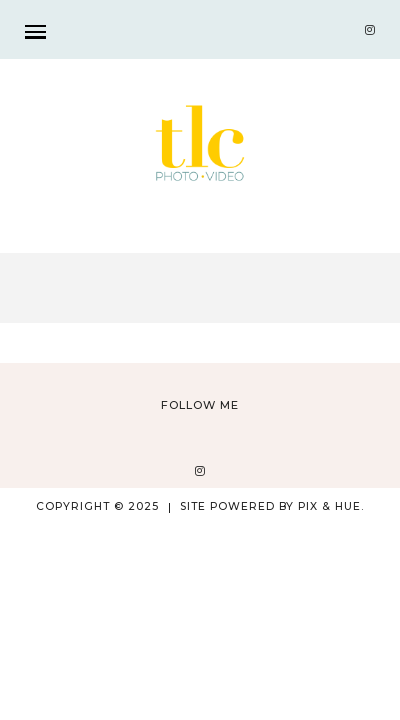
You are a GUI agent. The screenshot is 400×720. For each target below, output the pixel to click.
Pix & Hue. (331, 506)
